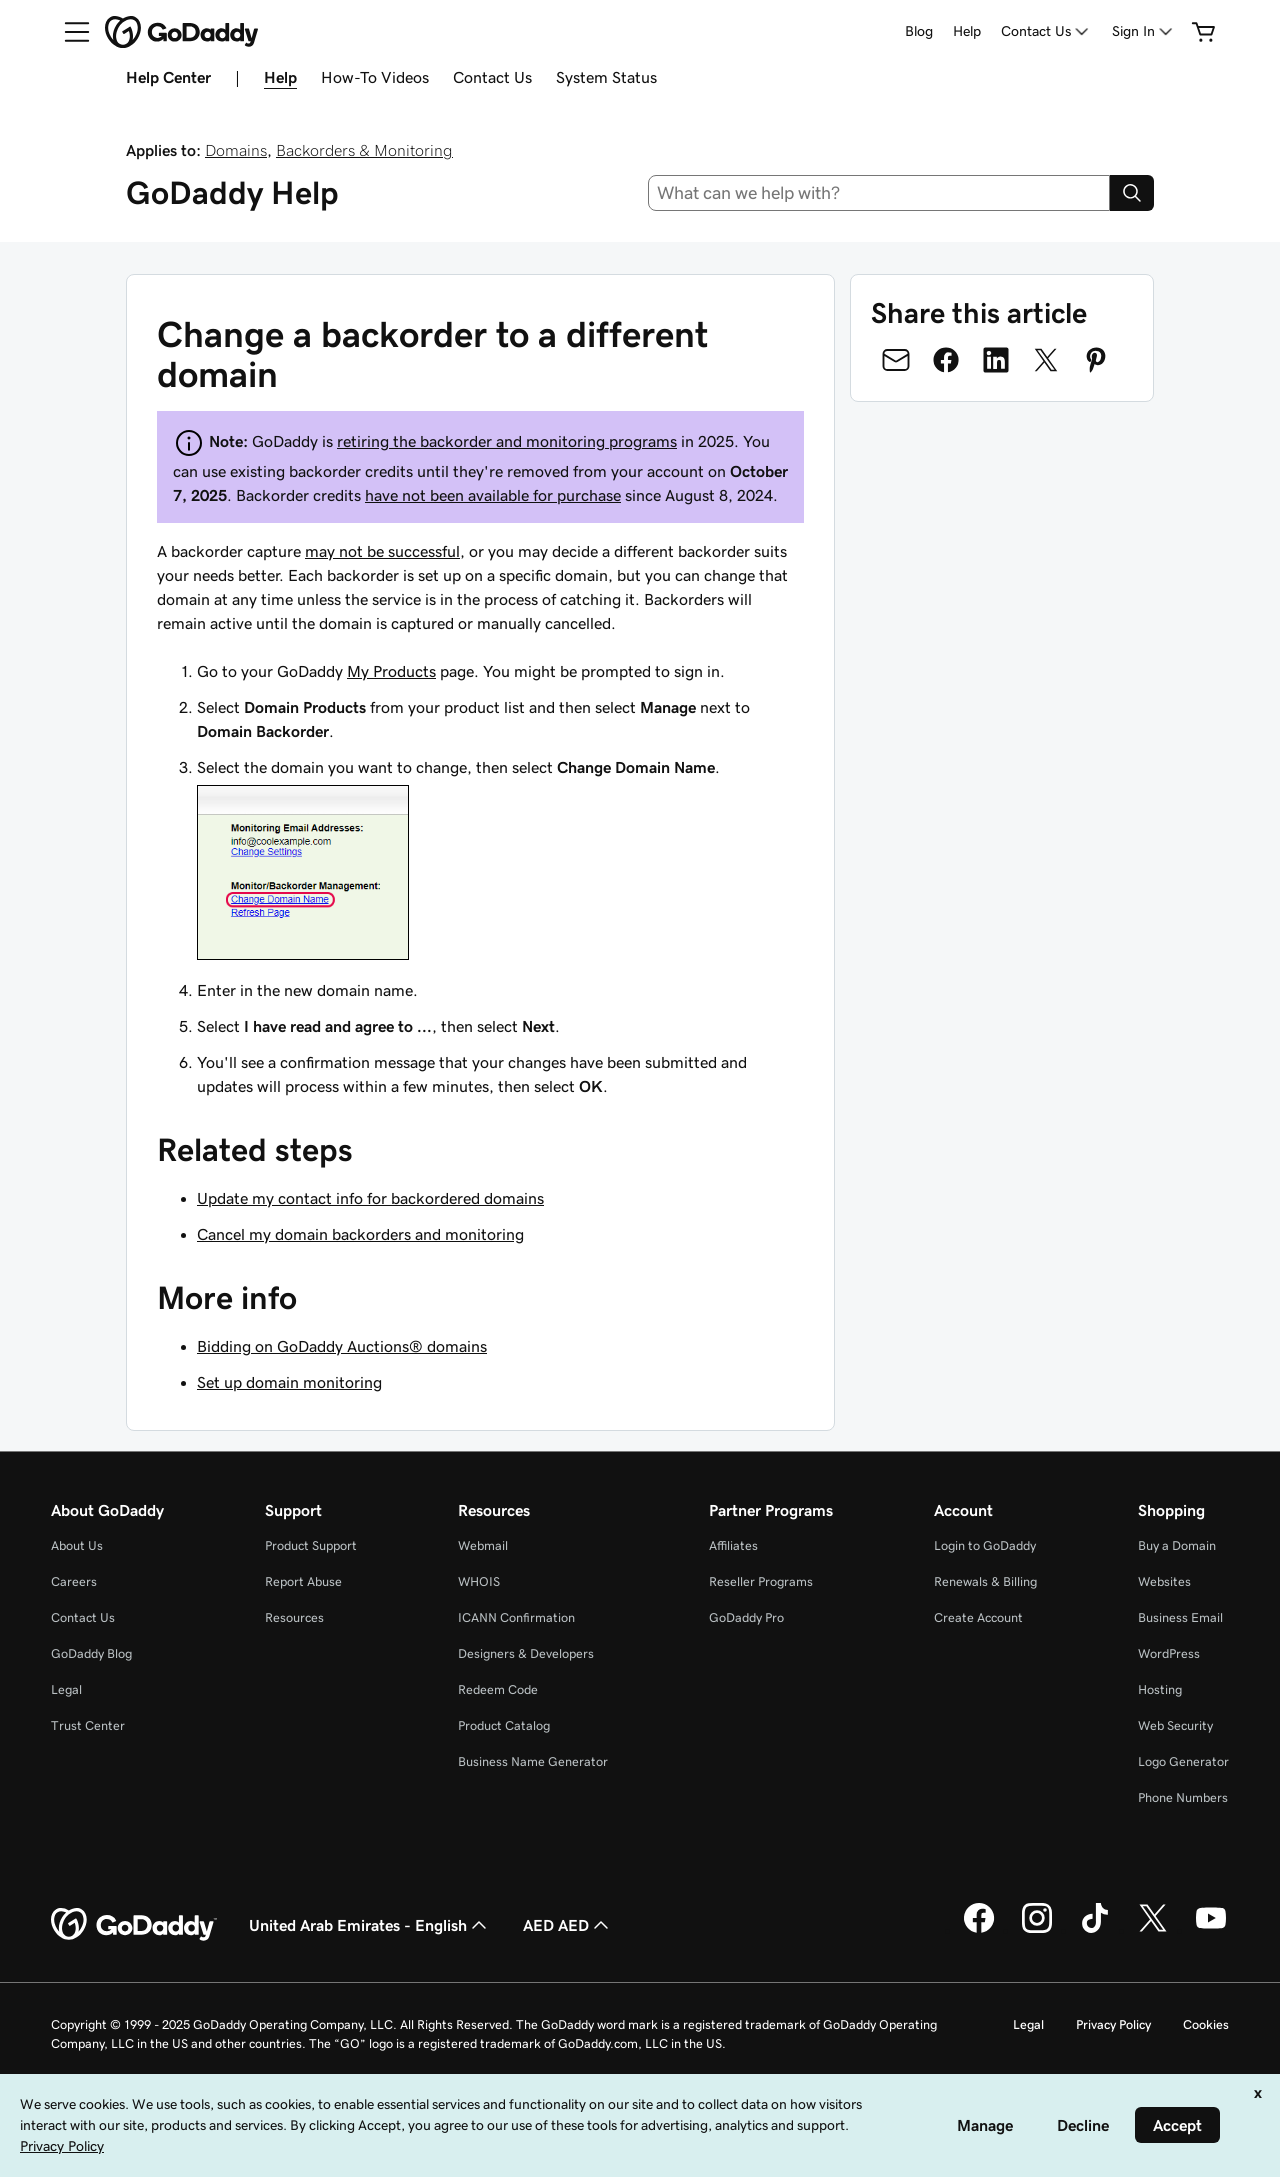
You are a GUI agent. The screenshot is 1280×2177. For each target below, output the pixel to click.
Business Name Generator (533, 1761)
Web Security (1175, 1725)
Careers (74, 1581)
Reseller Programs (761, 1581)
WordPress (1169, 1653)
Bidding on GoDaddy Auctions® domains (342, 1346)
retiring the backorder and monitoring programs (507, 441)
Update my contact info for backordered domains (370, 1198)
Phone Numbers (1183, 1797)
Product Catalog (504, 1725)
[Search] (1132, 193)
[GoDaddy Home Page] (134, 1925)
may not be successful (382, 551)
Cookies (1206, 2024)
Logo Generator (1183, 1761)
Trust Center (88, 1725)
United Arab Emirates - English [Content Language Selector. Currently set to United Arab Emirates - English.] (370, 1925)
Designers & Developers (526, 1653)
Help (967, 31)
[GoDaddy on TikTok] (1095, 1930)
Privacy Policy (1113, 2024)
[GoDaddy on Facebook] (979, 1930)
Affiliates (733, 1545)
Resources (294, 1617)
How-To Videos (375, 77)
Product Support (311, 1545)
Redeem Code (498, 1689)
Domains (236, 150)
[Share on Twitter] (1046, 360)
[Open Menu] (69, 32)
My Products (391, 671)
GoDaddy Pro (746, 1617)
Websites (1164, 1581)
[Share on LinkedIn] (996, 360)
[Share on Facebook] (946, 360)
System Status (606, 77)
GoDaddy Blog (91, 1653)
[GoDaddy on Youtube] (1211, 1930)
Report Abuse (303, 1581)
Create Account (978, 1617)
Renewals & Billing (985, 1581)
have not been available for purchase (493, 495)
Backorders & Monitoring (364, 150)
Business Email (1180, 1617)
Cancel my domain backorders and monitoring (360, 1234)
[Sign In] (1144, 31)
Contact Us (492, 77)
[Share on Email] (896, 360)
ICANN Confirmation (516, 1617)
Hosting (1160, 1689)
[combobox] (879, 193)
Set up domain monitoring (289, 1382)
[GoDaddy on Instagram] (1037, 1930)
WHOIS (479, 1581)
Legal (66, 1689)
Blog (919, 31)
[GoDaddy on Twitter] (1153, 1930)
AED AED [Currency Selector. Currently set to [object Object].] (568, 1925)
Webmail (483, 1545)
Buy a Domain (1177, 1545)
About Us (77, 1545)
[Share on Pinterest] (1096, 360)
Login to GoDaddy (985, 1545)
